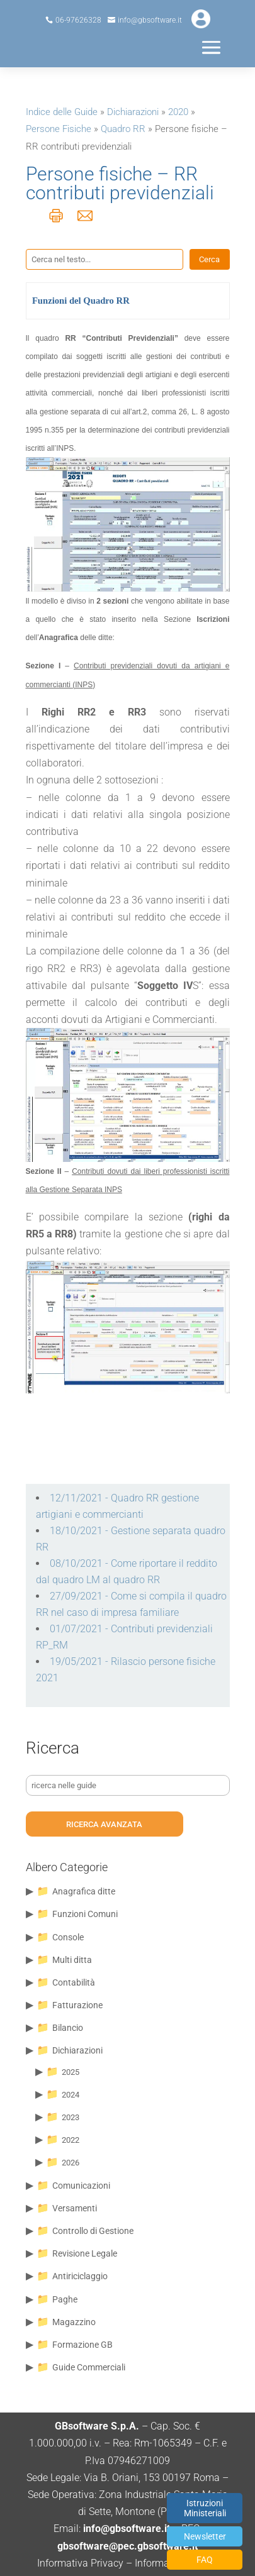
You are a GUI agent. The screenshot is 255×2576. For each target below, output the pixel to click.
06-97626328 (78, 20)
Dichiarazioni (133, 112)
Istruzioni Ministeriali (205, 2508)
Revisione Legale (84, 2253)
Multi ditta (72, 1960)
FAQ (204, 2560)
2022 (70, 2140)
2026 (70, 2162)
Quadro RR (123, 129)
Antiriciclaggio (80, 2276)
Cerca (209, 259)
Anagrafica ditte (83, 1891)
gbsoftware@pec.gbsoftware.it (127, 2546)
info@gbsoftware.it (150, 20)
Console (68, 1937)
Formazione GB (82, 2345)
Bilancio (67, 2028)
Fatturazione (77, 2005)
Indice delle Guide (62, 112)
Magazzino (74, 2322)
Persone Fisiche (58, 129)
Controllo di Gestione (92, 2231)
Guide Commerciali (88, 2367)
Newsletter (205, 2536)
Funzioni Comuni (85, 1914)
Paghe (64, 2299)
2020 (178, 112)
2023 (70, 2117)
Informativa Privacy (80, 2563)
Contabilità (73, 1982)
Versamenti (74, 2208)
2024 (70, 2094)
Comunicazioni (81, 2186)
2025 (70, 2072)
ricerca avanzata (104, 1824)
